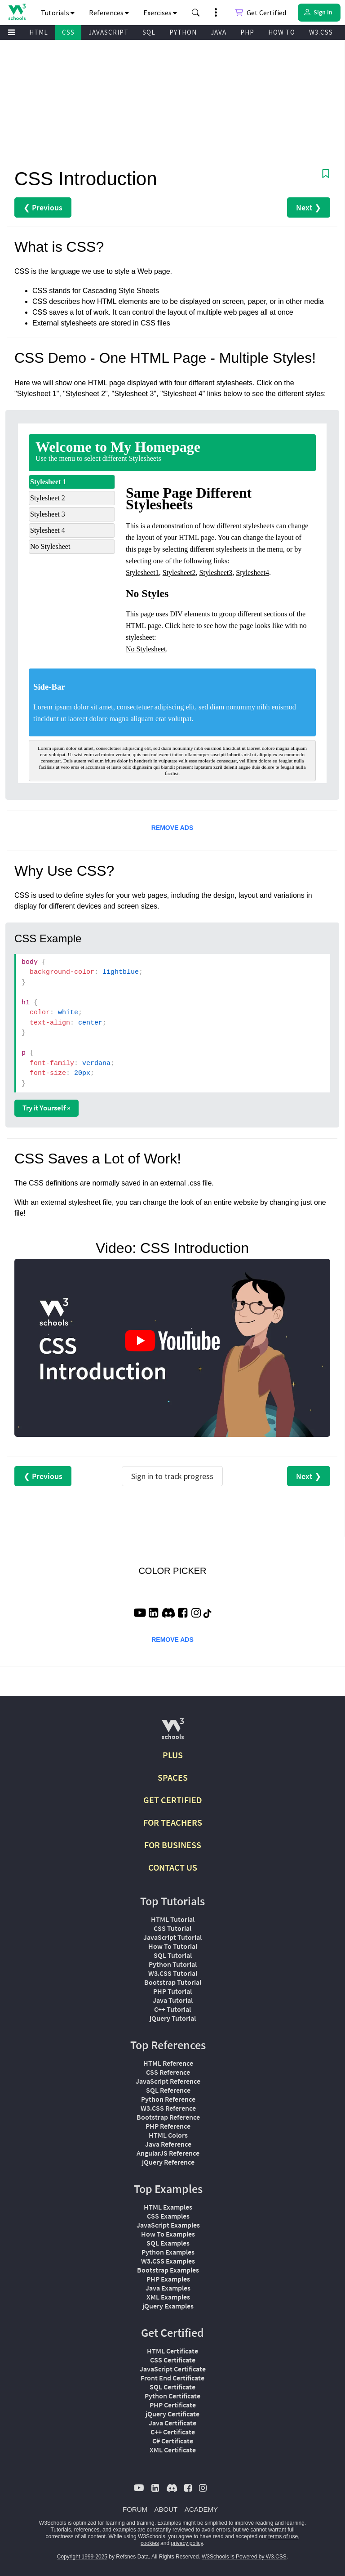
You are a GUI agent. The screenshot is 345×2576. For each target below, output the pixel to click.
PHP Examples (168, 2278)
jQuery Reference (168, 2161)
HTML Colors (168, 2134)
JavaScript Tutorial (172, 1937)
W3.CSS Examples (168, 2260)
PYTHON (183, 32)
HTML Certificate (172, 2350)
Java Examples (168, 2287)
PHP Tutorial (172, 1991)
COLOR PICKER (172, 1571)
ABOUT (166, 2509)
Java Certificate (172, 2422)
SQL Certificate (172, 2386)
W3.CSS (321, 32)
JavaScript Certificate (173, 2368)
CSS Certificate (172, 2359)
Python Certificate (172, 2395)
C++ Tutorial (172, 2009)
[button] (196, 12)
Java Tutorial (173, 2000)
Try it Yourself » (46, 1108)
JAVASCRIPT (108, 32)
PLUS (173, 1754)
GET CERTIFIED (172, 1799)
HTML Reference (168, 2063)
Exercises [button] (160, 12)
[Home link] (17, 12)
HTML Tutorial (173, 1919)
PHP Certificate (173, 2404)
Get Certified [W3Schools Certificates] (260, 12)
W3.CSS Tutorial (172, 1973)
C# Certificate (172, 2440)
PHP (247, 32)
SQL (148, 32)
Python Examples (168, 2251)
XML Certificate (173, 2449)
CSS (68, 32)
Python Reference (168, 2099)
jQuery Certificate (172, 2413)
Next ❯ (308, 207)
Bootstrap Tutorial (172, 1982)
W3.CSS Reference (168, 2108)
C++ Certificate (172, 2431)
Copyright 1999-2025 (82, 2557)
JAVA (218, 32)
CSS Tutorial (172, 1928)
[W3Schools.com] (173, 1732)
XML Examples (168, 2296)
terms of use (283, 2536)
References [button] (109, 12)
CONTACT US (172, 1867)
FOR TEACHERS (172, 1822)
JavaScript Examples (168, 2224)
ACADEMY (201, 2509)
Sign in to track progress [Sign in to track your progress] (172, 1476)
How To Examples (168, 2233)
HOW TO (281, 32)
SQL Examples (168, 2242)
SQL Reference (168, 2090)
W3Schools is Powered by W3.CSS (244, 2557)
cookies (150, 2543)
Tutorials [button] (58, 12)
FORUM (135, 2509)
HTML (38, 32)
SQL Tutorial (173, 1955)
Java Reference (168, 2143)
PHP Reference (168, 2125)
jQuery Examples (168, 2305)
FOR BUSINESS (172, 1844)
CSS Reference (168, 2072)
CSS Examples (168, 2215)
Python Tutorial (173, 1964)
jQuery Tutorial (173, 2018)
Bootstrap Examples (168, 2269)
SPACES (173, 1777)
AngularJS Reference (168, 2152)
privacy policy (187, 2543)
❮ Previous (42, 207)
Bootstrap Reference (168, 2116)
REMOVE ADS (172, 827)
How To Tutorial (172, 1946)
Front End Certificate (172, 2377)
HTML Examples (168, 2206)
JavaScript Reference (168, 2081)
